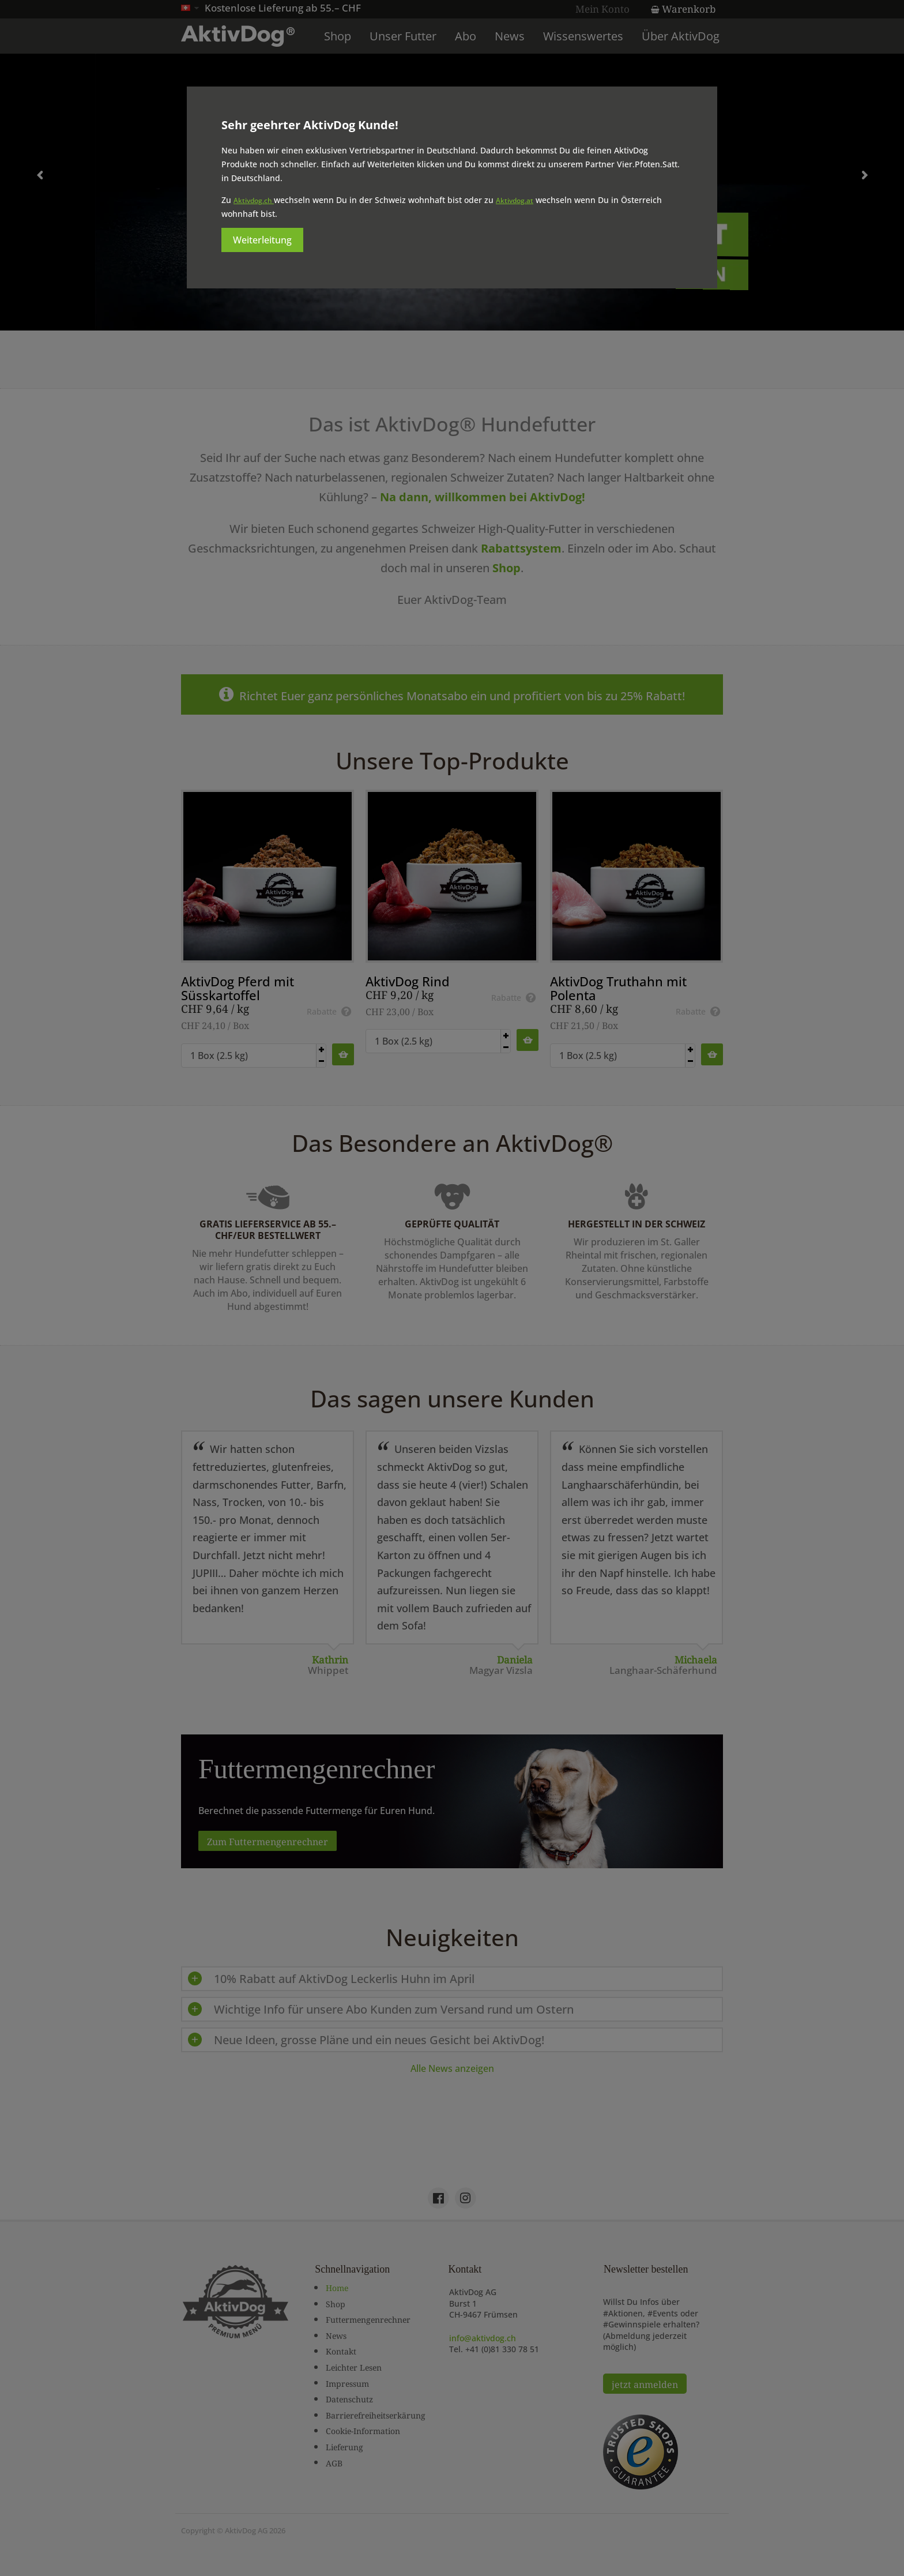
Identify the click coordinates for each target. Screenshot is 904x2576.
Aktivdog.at (514, 200)
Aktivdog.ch (253, 200)
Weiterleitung (262, 240)
